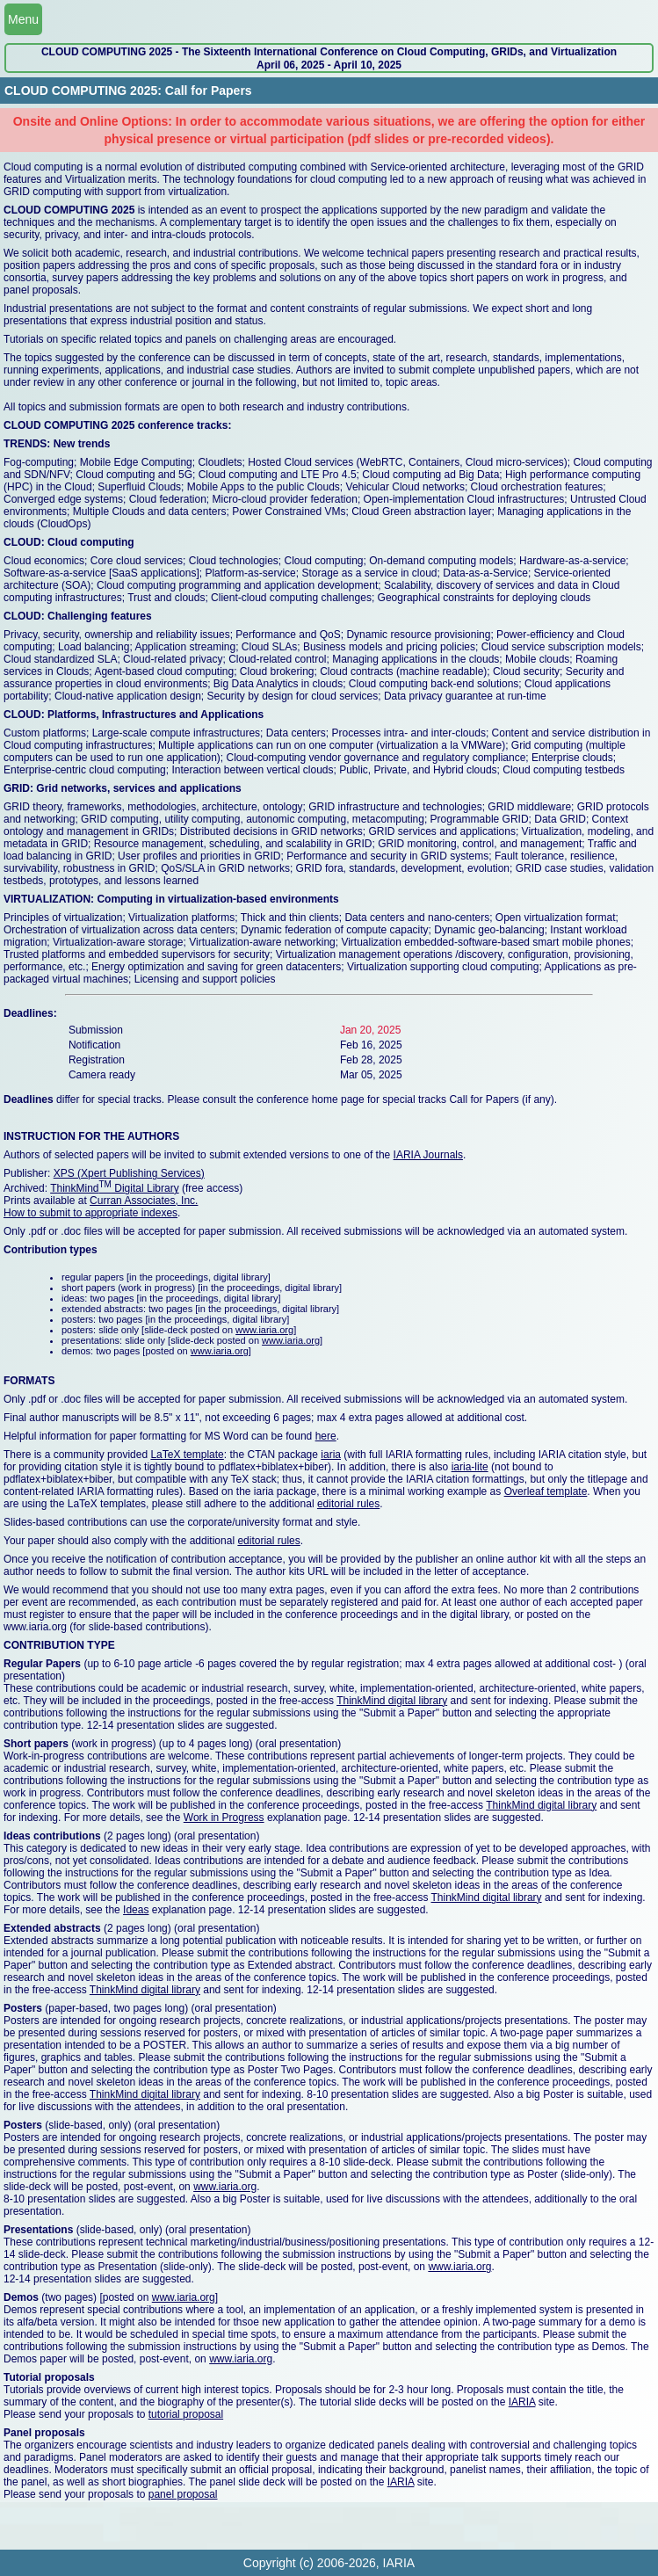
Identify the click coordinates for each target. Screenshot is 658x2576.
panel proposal (183, 2494)
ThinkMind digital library (391, 1700)
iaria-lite (470, 1467)
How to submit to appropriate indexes (90, 1213)
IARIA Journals (428, 1155)
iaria (331, 1454)
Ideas (135, 1910)
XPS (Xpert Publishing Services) (129, 1173)
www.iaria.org (264, 1329)
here (325, 1436)
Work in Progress (224, 1817)
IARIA (522, 2402)
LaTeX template (186, 1454)
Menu (23, 19)
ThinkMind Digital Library (114, 1188)
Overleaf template (546, 1491)
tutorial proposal (185, 2414)
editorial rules (348, 1504)
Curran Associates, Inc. (144, 1200)
